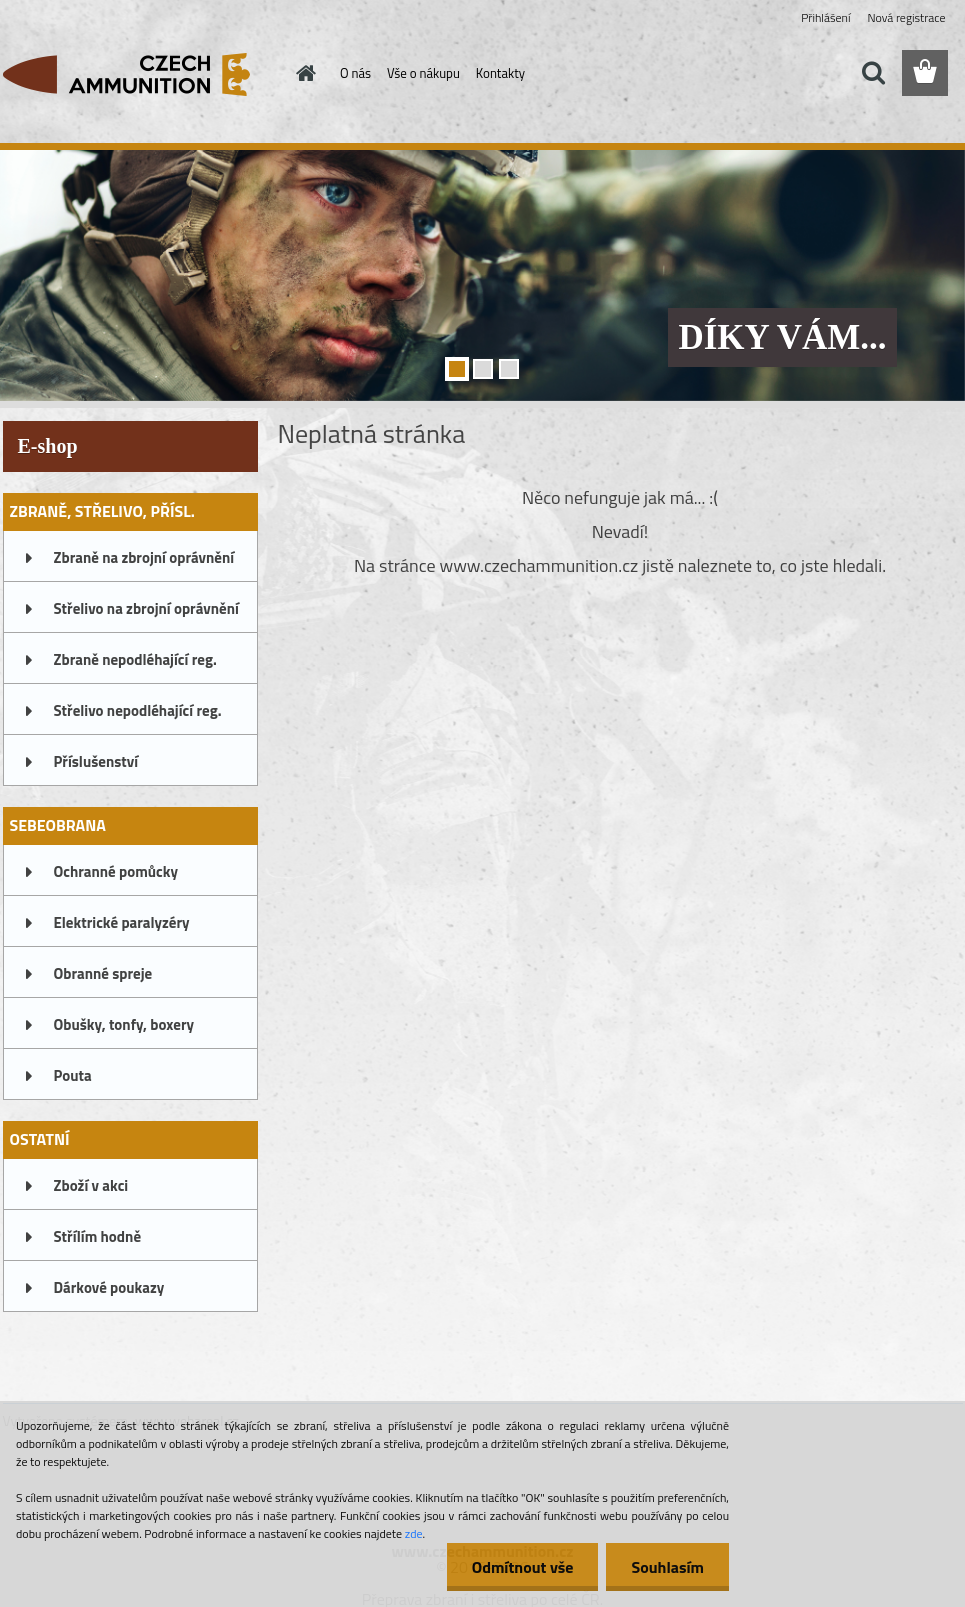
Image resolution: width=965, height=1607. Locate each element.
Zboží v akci (91, 1185)
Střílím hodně (98, 1236)
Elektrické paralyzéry (122, 922)
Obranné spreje (103, 973)
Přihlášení (825, 17)
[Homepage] (302, 73)
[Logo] (140, 74)
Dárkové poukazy (109, 1287)
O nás (355, 73)
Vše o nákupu (423, 73)
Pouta (73, 1075)
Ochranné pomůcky (116, 871)
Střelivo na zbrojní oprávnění (146, 608)
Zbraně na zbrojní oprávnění (144, 557)
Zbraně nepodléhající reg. (135, 659)
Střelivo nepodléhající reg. (138, 710)
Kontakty (500, 73)
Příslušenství (96, 761)
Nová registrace (906, 17)
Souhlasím (667, 1567)
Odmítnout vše (523, 1567)
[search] (873, 73)
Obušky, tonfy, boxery (124, 1024)
